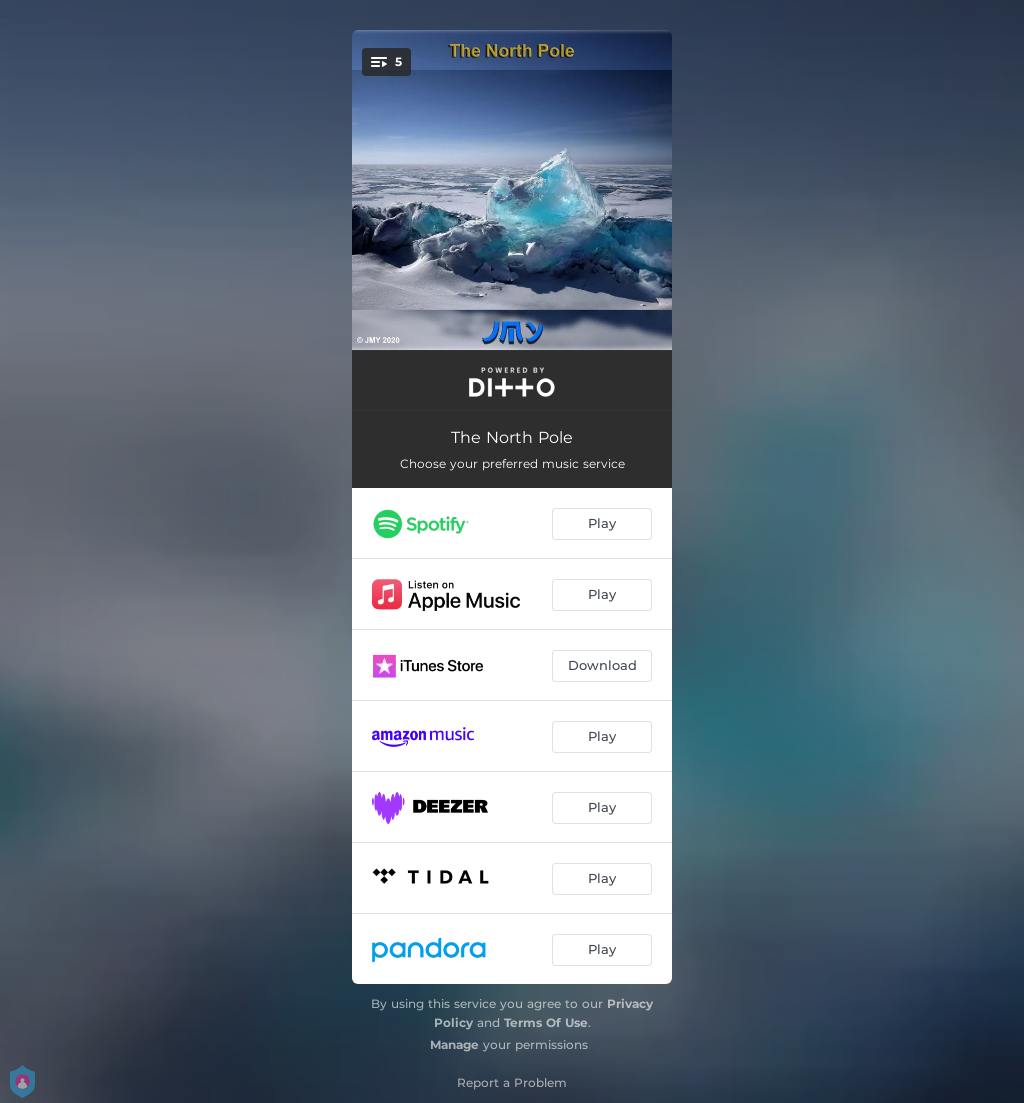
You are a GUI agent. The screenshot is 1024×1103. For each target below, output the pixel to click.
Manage (454, 1044)
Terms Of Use (546, 1022)
